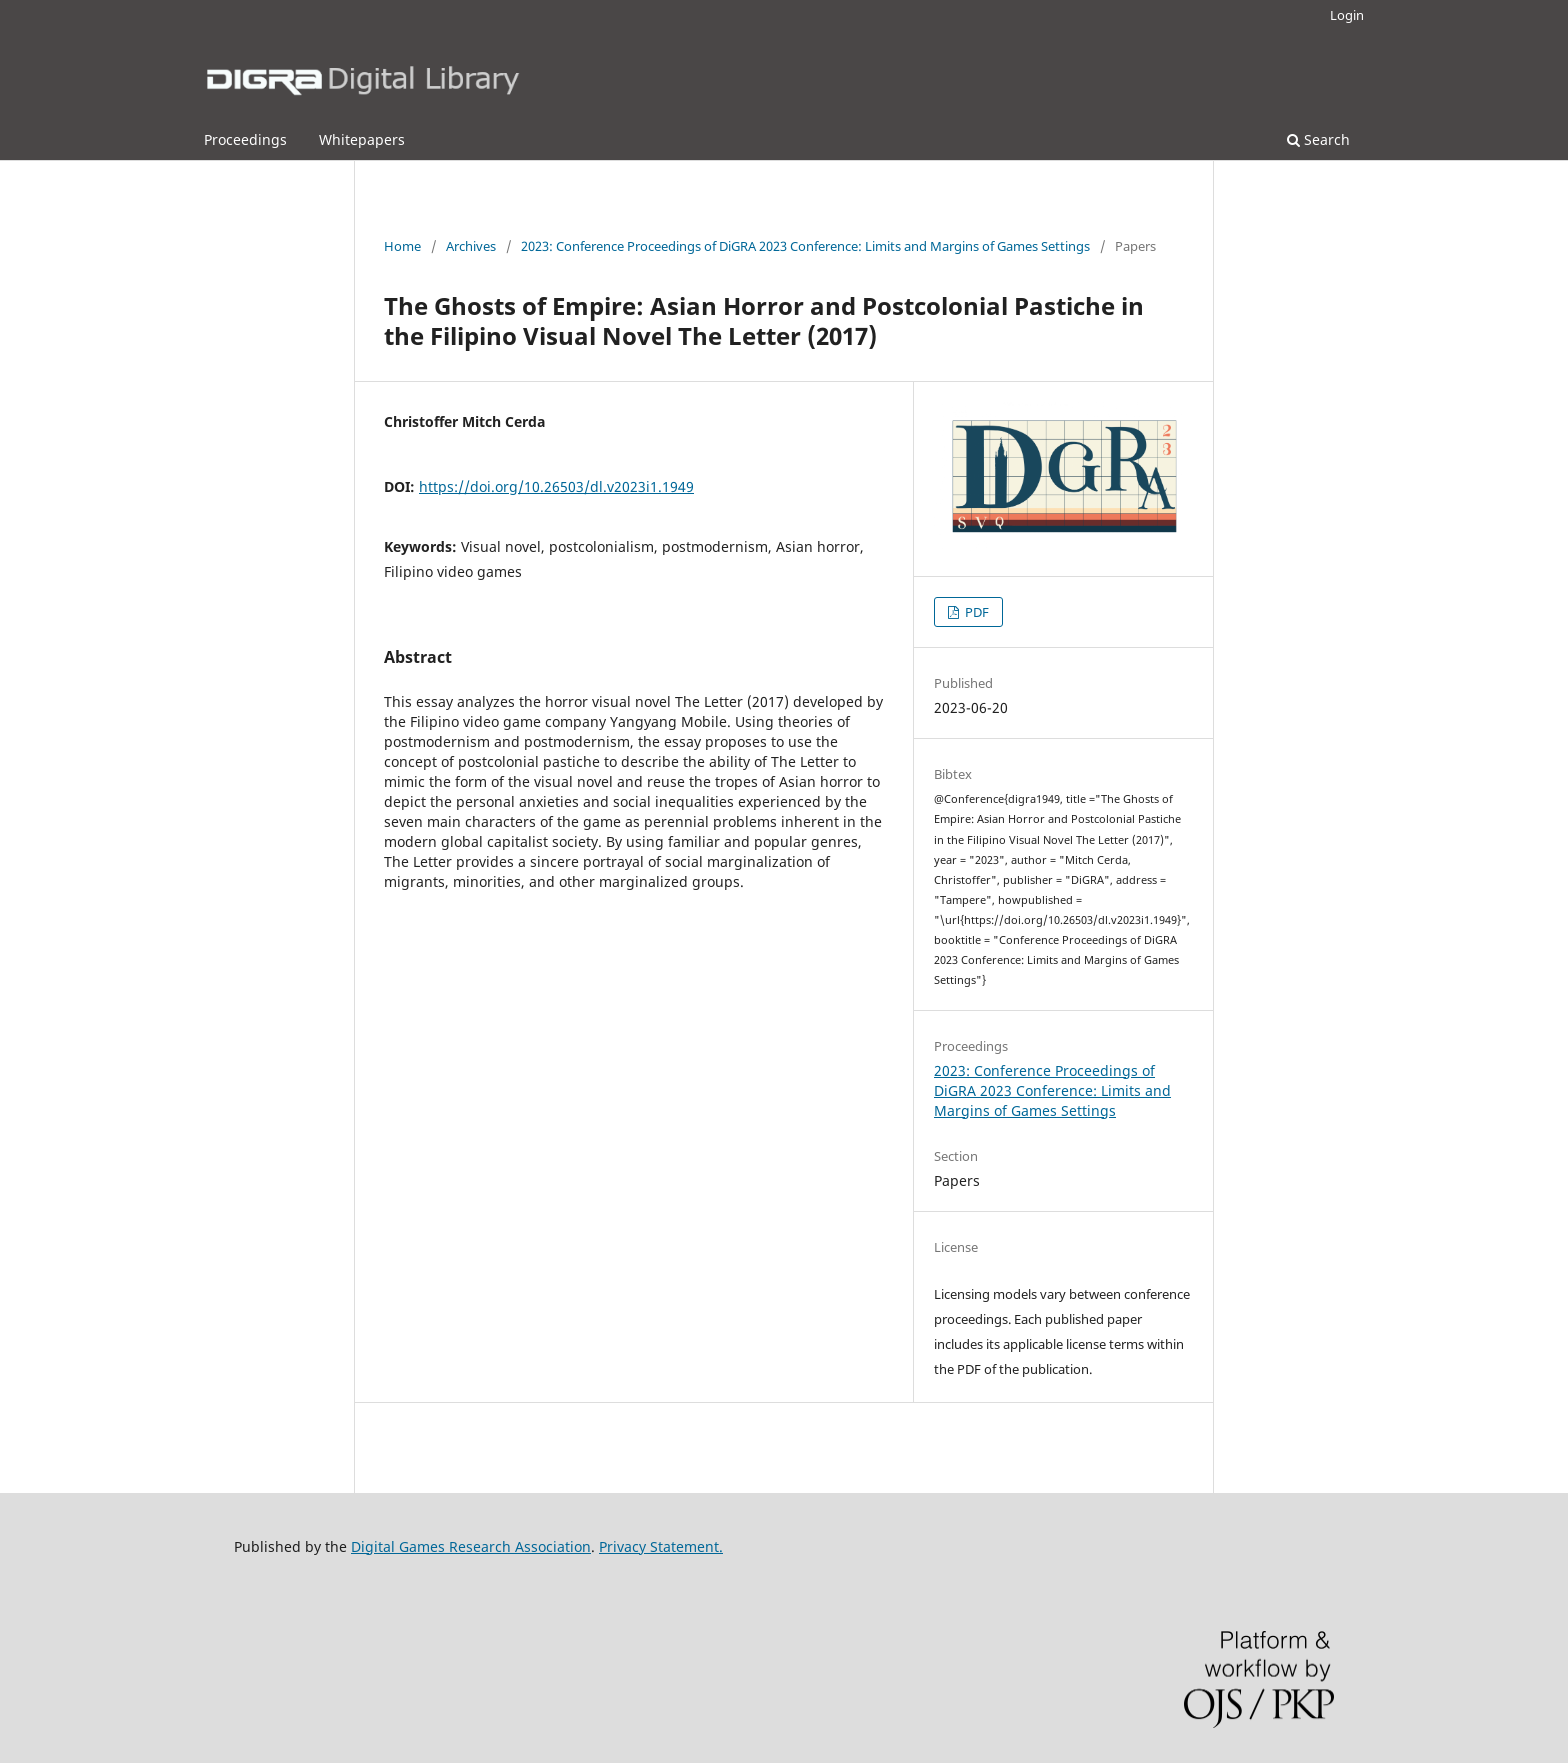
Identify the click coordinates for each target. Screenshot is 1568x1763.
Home (402, 246)
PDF (975, 612)
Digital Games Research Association (471, 1546)
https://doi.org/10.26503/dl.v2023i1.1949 (556, 486)
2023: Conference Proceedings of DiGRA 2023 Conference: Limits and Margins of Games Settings (805, 246)
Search (1318, 139)
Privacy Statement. (661, 1546)
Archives (471, 246)
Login (1347, 15)
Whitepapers (362, 139)
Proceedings (245, 139)
